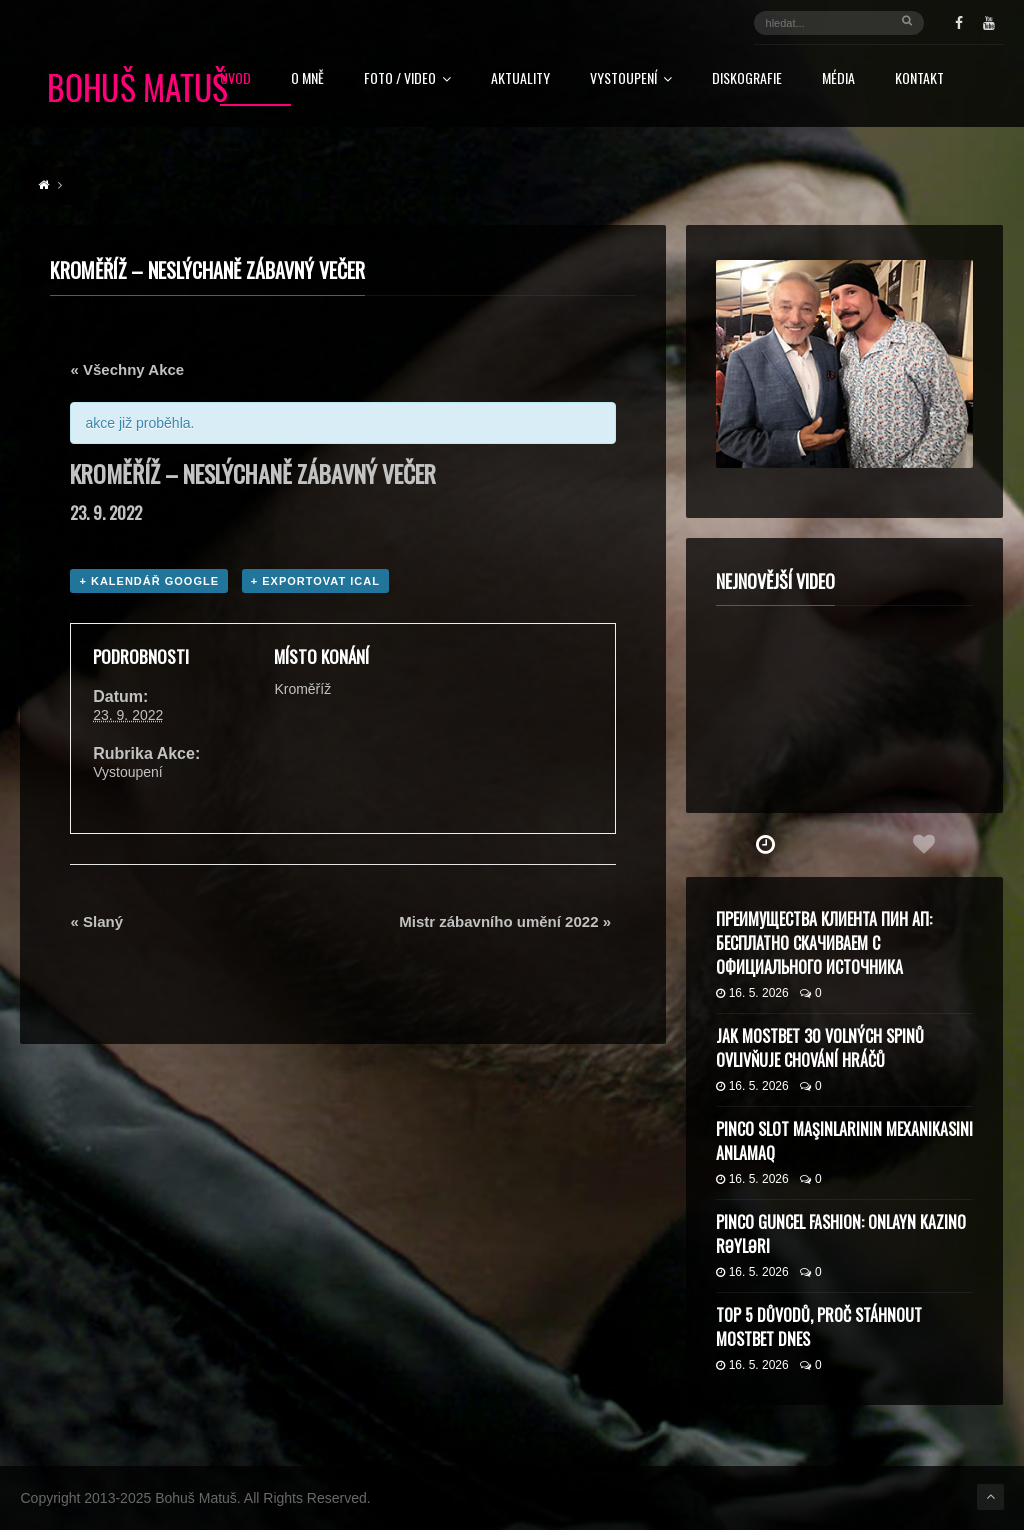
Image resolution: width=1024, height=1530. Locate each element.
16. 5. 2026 (752, 993)
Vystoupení (631, 79)
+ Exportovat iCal (315, 581)
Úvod (235, 79)
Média (838, 79)
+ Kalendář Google (149, 581)
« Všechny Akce (127, 369)
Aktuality (520, 79)
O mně (307, 79)
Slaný (96, 921)
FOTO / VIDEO (407, 79)
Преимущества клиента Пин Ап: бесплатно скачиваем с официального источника (824, 943)
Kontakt (919, 79)
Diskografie (747, 79)
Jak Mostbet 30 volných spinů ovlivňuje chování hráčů (820, 1048)
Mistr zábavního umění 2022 (505, 921)
